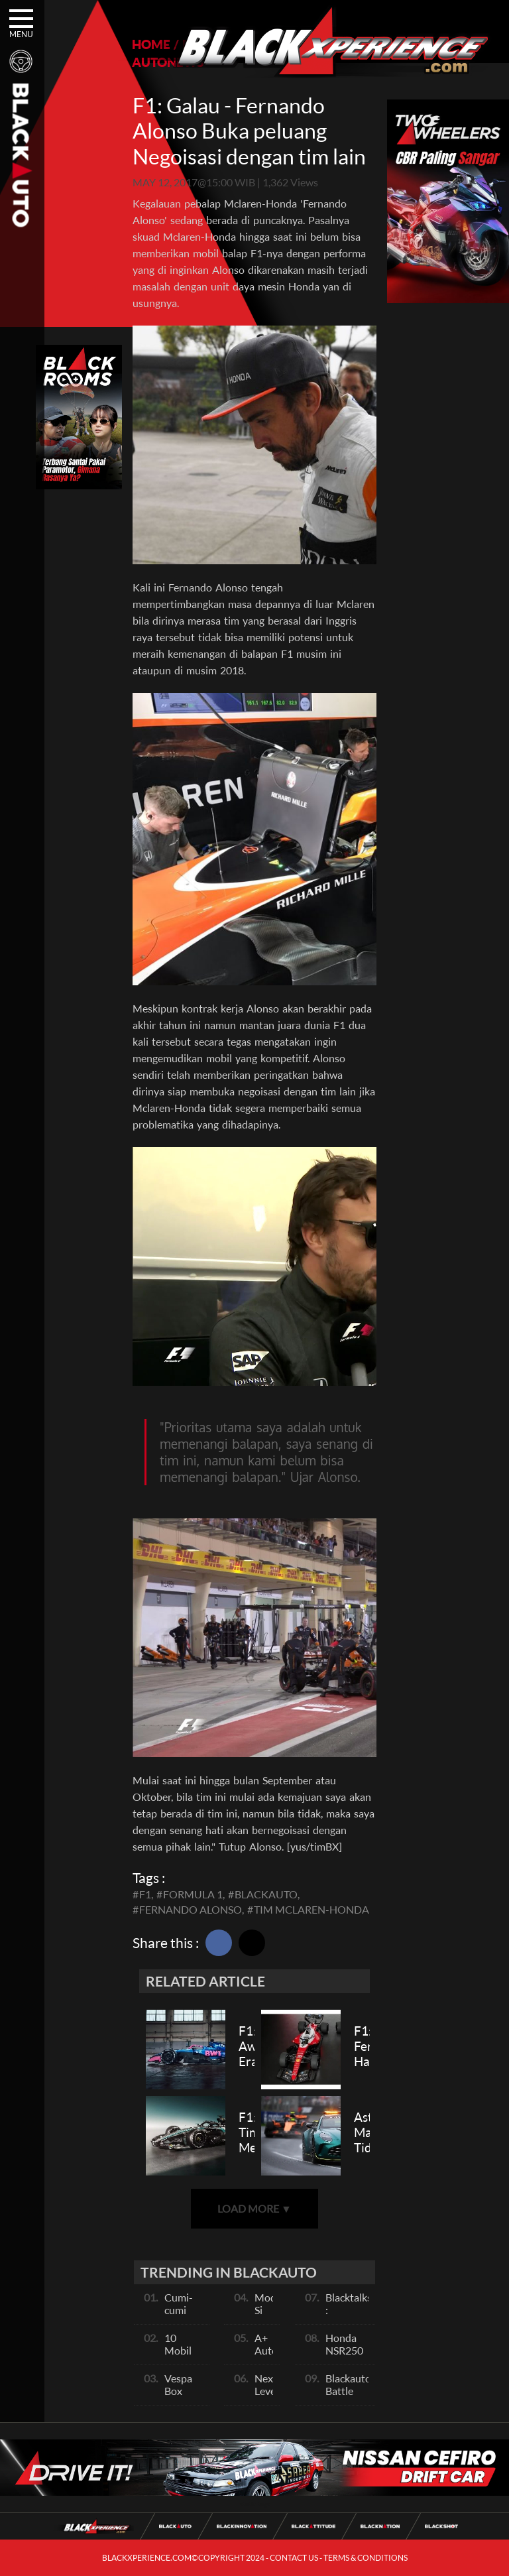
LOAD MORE (254, 2208)
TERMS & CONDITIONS (365, 2558)
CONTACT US (294, 2558)
